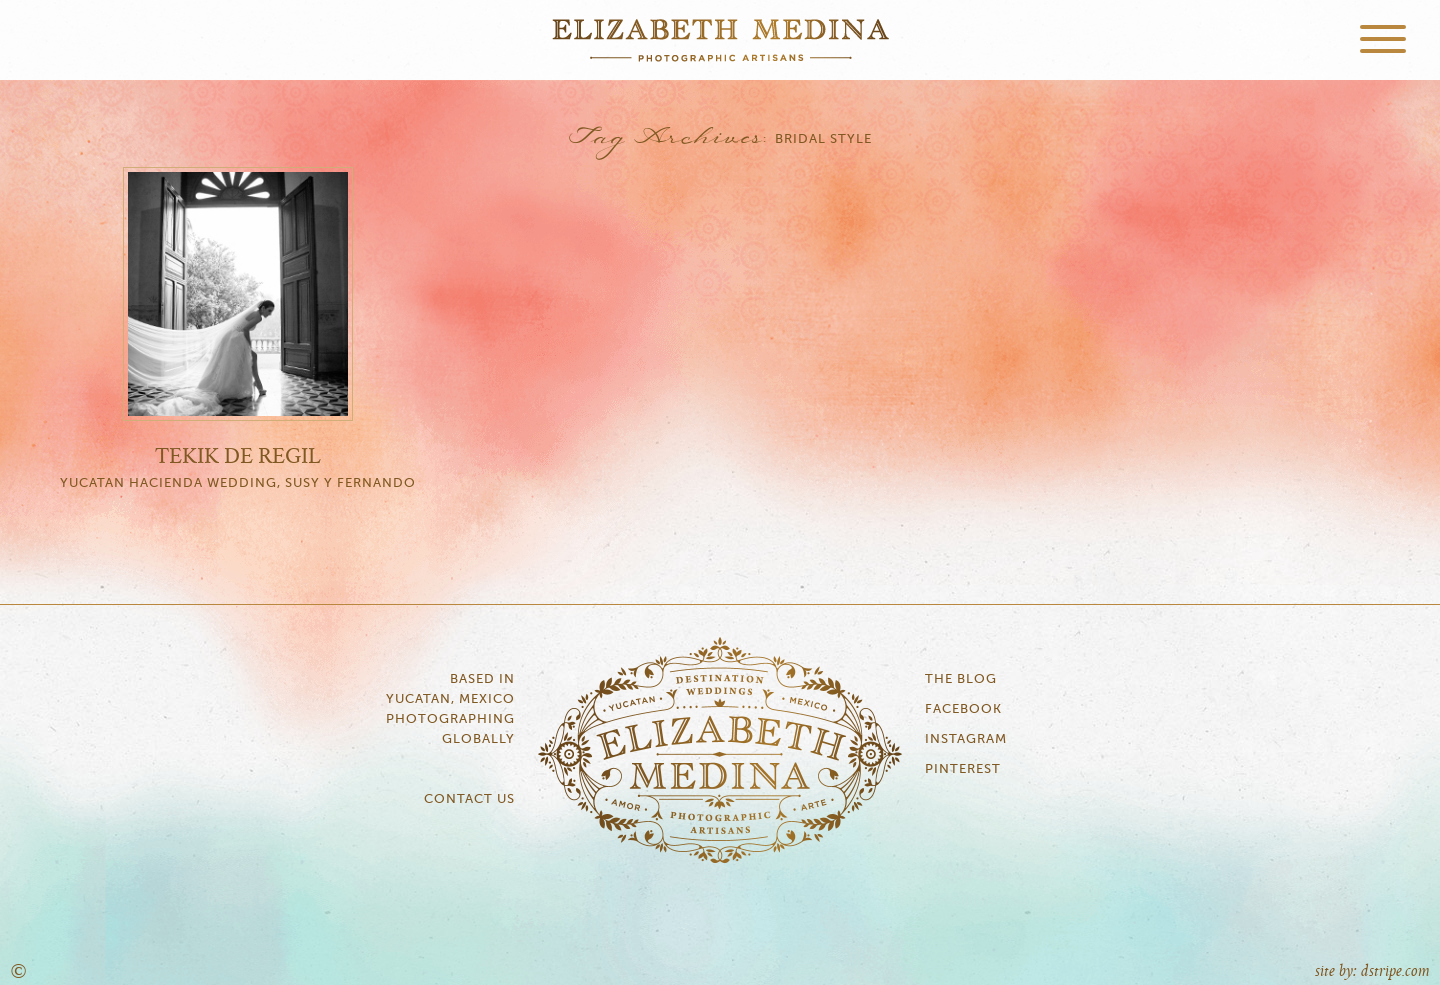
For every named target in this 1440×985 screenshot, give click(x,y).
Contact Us (469, 799)
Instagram (966, 739)
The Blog (961, 679)
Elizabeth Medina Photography (720, 40)
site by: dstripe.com (1372, 971)
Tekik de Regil (238, 457)
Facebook (963, 709)
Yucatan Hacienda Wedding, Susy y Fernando (238, 483)
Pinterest (963, 769)
